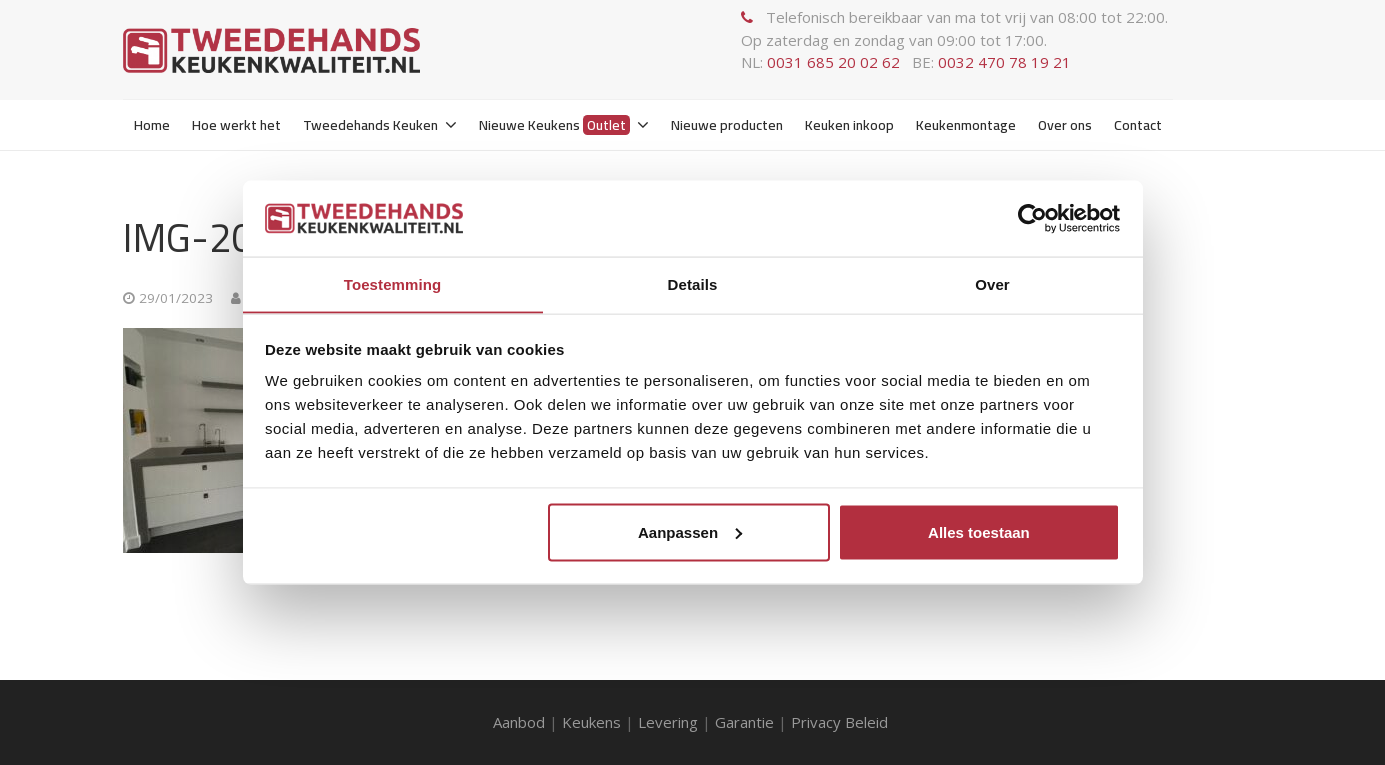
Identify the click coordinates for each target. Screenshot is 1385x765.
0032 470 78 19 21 (1004, 62)
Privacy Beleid (841, 722)
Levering (668, 722)
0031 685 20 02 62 (833, 62)
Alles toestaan (979, 532)
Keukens (591, 722)
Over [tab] (992, 283)
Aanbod (519, 722)
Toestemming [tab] (393, 283)
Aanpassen (690, 532)
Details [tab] (693, 283)
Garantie (744, 722)
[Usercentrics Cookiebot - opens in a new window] (1032, 218)
